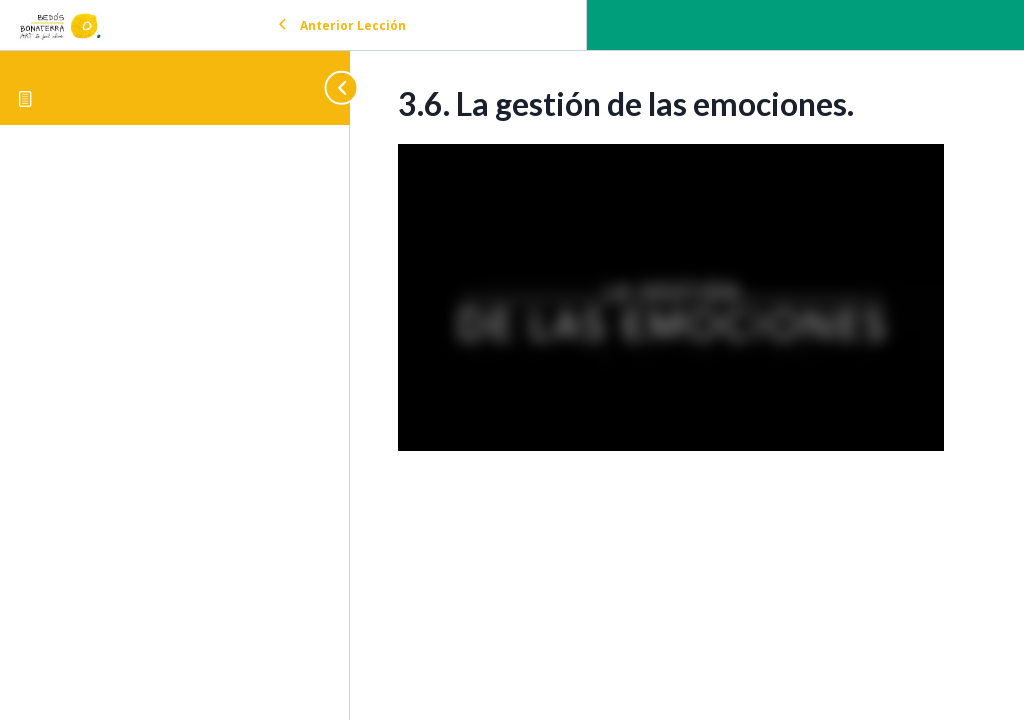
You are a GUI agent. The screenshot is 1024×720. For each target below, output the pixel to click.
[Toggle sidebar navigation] (332, 87)
